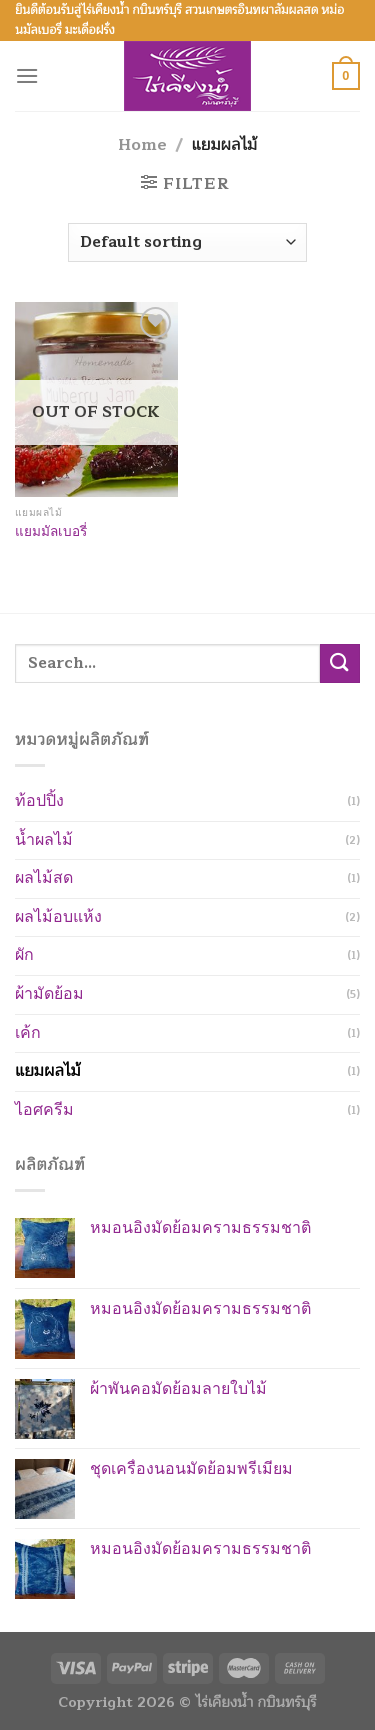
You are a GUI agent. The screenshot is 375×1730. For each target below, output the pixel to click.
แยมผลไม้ (48, 1071)
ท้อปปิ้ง (39, 801)
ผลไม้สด (44, 878)
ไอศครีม (44, 1110)
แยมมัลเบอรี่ (51, 532)
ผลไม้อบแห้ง (58, 917)
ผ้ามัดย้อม (49, 994)
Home (142, 145)
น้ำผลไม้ (44, 840)
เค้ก (28, 1033)
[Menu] (27, 75)
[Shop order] (187, 242)
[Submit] (340, 663)
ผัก (24, 955)
